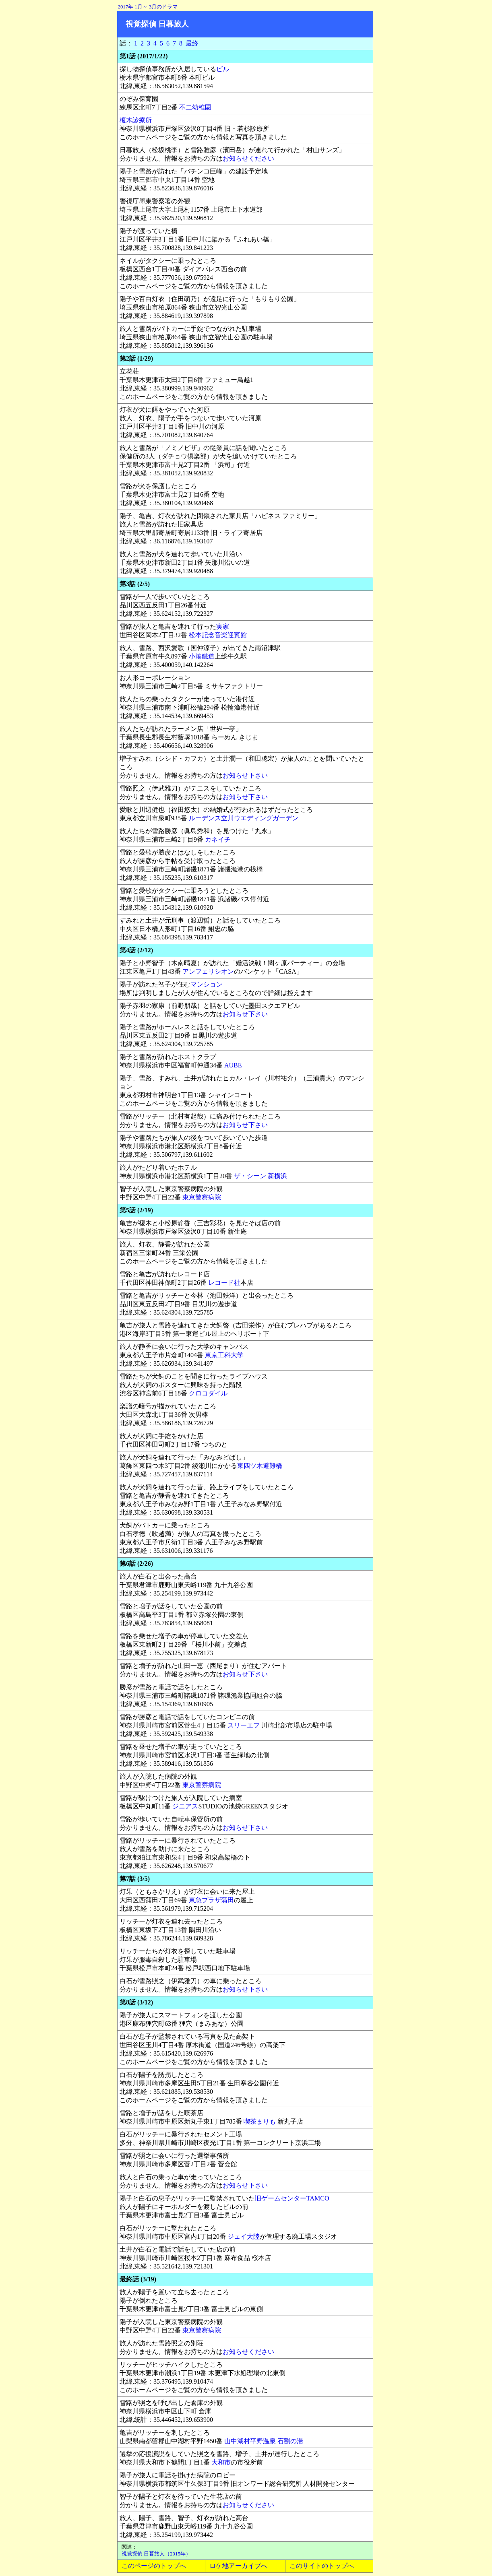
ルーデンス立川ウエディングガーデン (243, 818)
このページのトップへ (154, 2565)
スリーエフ (243, 1725)
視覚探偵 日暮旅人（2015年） (156, 2554)
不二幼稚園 (195, 107)
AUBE (233, 1065)
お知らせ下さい (245, 775)
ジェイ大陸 (243, 2236)
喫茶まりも (260, 2121)
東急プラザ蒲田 (211, 1900)
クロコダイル (208, 1393)
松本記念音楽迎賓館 (218, 635)
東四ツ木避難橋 (259, 1465)
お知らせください (248, 158)
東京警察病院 (201, 1197)
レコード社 (224, 1282)
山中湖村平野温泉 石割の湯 (263, 2441)
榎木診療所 (136, 120)
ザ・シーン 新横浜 (260, 1175)
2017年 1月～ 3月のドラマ (148, 7)
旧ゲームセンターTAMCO (292, 2198)
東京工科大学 (224, 1355)
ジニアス (185, 1806)
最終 (192, 43)
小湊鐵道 (202, 656)
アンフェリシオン (208, 971)
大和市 (221, 2462)
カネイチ (218, 839)
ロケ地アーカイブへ (238, 2565)
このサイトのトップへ (321, 2565)
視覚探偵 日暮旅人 (157, 24)
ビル (222, 69)
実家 (222, 626)
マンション (206, 984)
